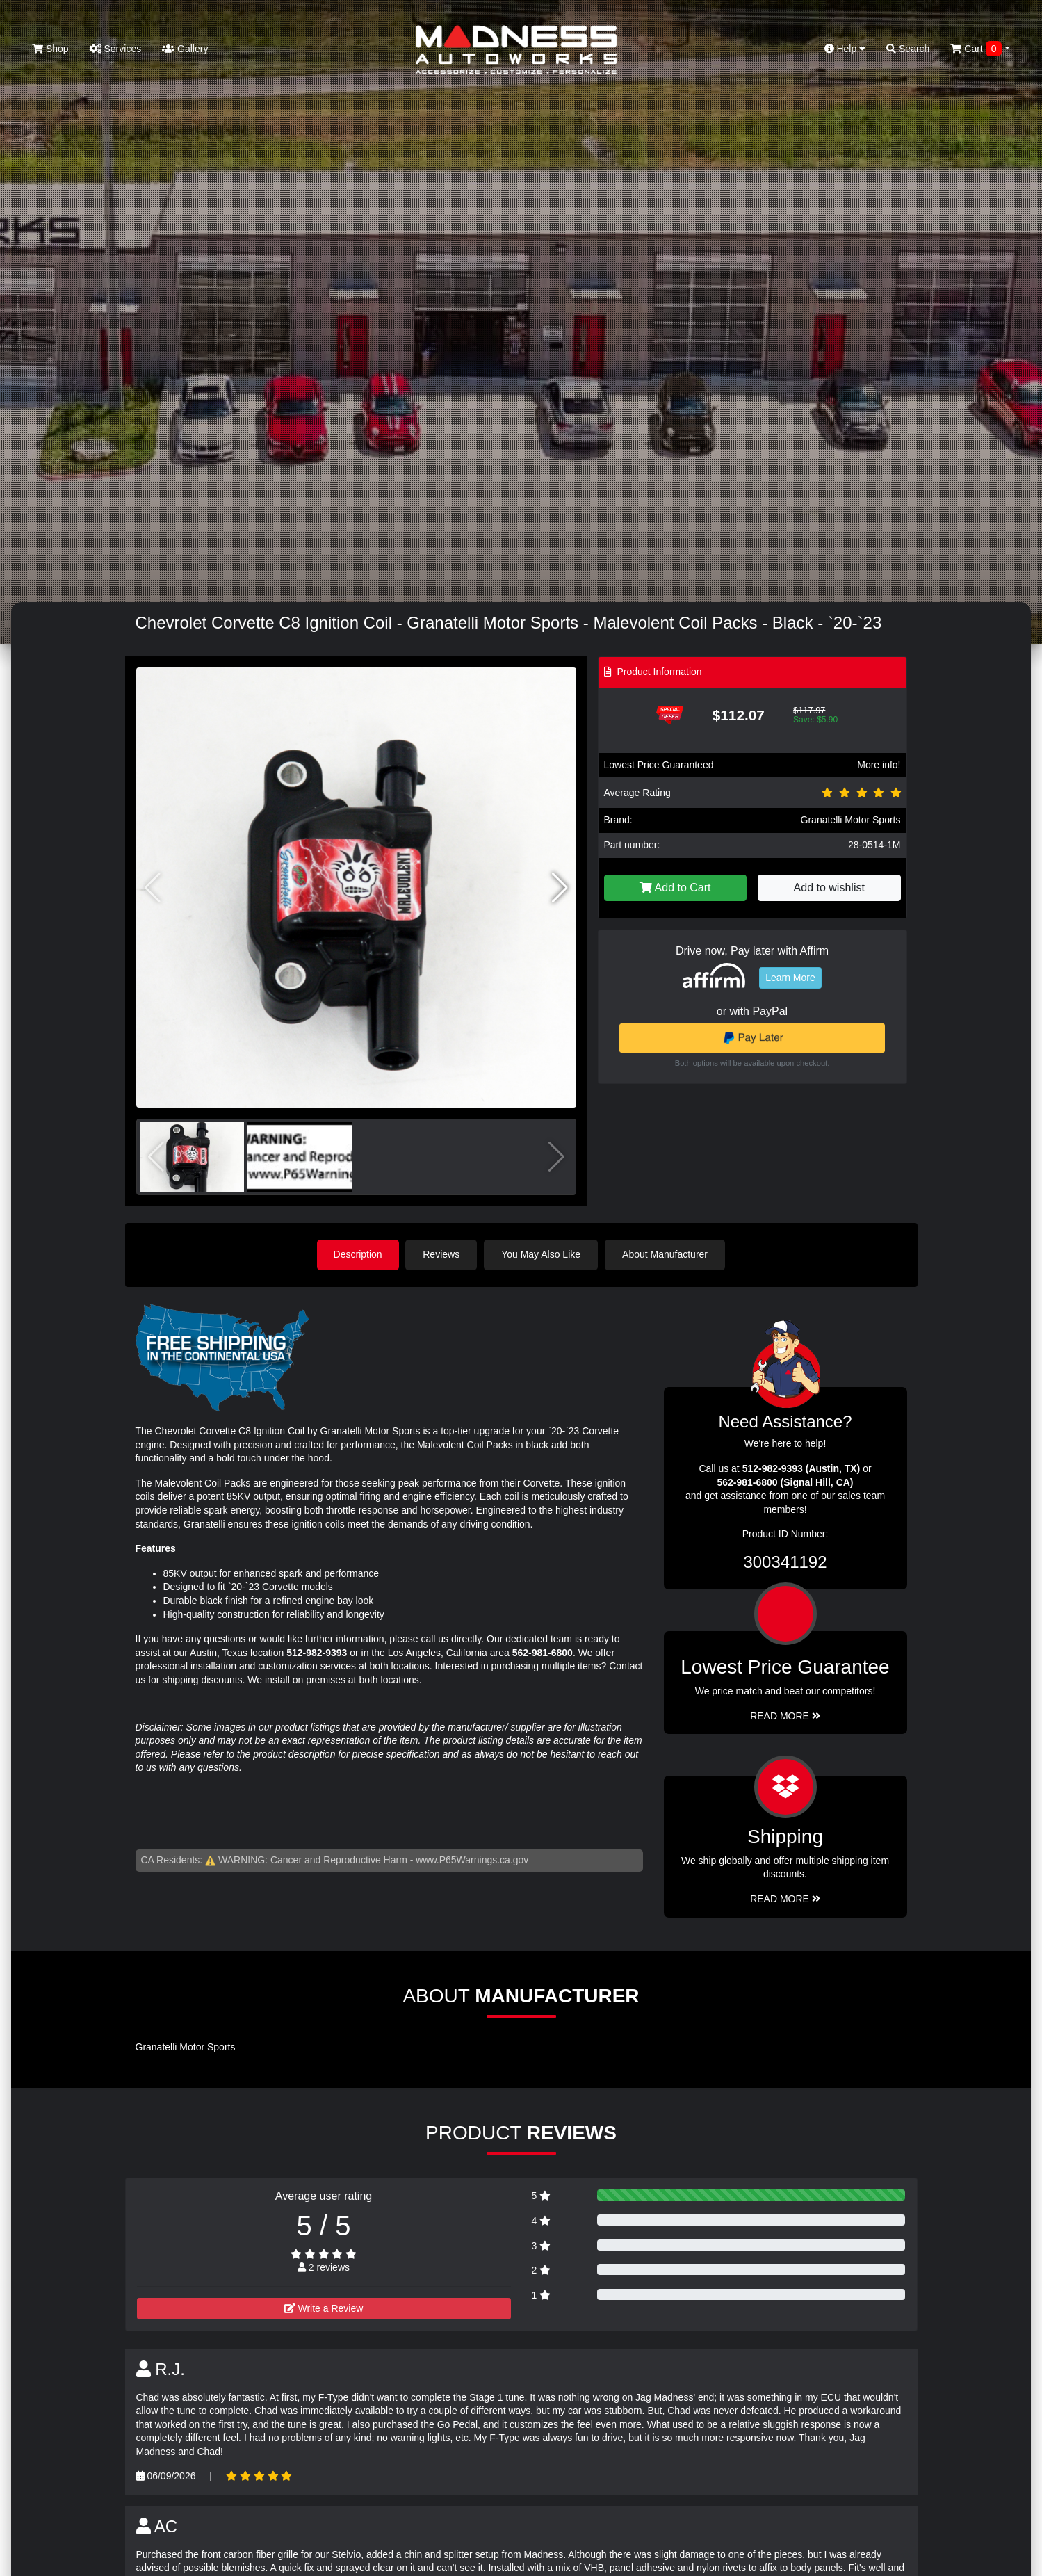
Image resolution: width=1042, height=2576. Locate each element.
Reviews (442, 1254)
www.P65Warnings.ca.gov (472, 1859)
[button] (560, 888)
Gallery (185, 48)
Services (116, 48)
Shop (50, 48)
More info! (878, 764)
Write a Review (324, 2307)
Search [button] (907, 48)
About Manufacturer (665, 1254)
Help (845, 48)
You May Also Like (542, 1254)
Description (358, 1254)
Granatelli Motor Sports (851, 819)
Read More (785, 1715)
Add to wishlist (829, 887)
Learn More (790, 977)
